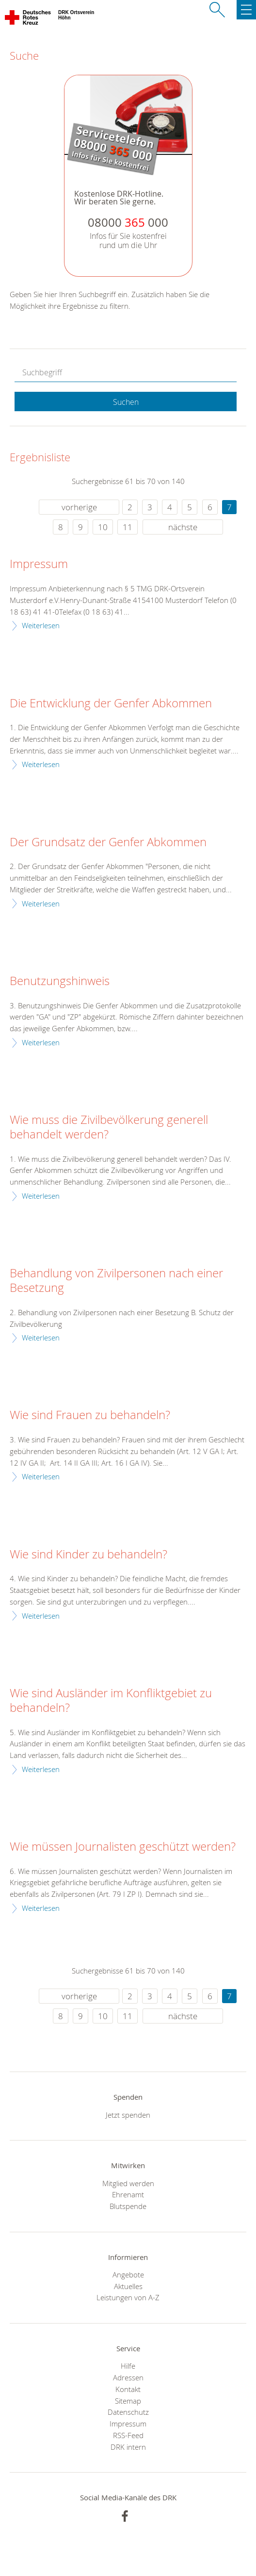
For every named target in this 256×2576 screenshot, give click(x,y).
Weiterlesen (41, 625)
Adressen (128, 2377)
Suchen (126, 402)
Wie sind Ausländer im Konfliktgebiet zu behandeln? (111, 1700)
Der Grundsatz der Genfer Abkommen (108, 842)
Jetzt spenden (128, 2115)
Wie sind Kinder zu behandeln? (88, 1554)
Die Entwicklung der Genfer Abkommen (111, 703)
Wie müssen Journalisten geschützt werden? (123, 1847)
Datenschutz (128, 2412)
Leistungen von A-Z (128, 2297)
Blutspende (128, 2206)
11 (127, 527)
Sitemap (128, 2401)
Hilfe (128, 2366)
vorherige (79, 507)
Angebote (128, 2274)
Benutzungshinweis (60, 981)
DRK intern (128, 2447)
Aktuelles (128, 2286)
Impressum (39, 564)
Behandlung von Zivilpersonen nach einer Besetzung (116, 1280)
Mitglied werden (128, 2183)
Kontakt (128, 2389)
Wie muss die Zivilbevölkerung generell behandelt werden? (109, 1127)
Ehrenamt (128, 2194)
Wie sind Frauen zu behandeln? (90, 1415)
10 (103, 527)
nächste (182, 527)
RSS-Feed (128, 2435)
